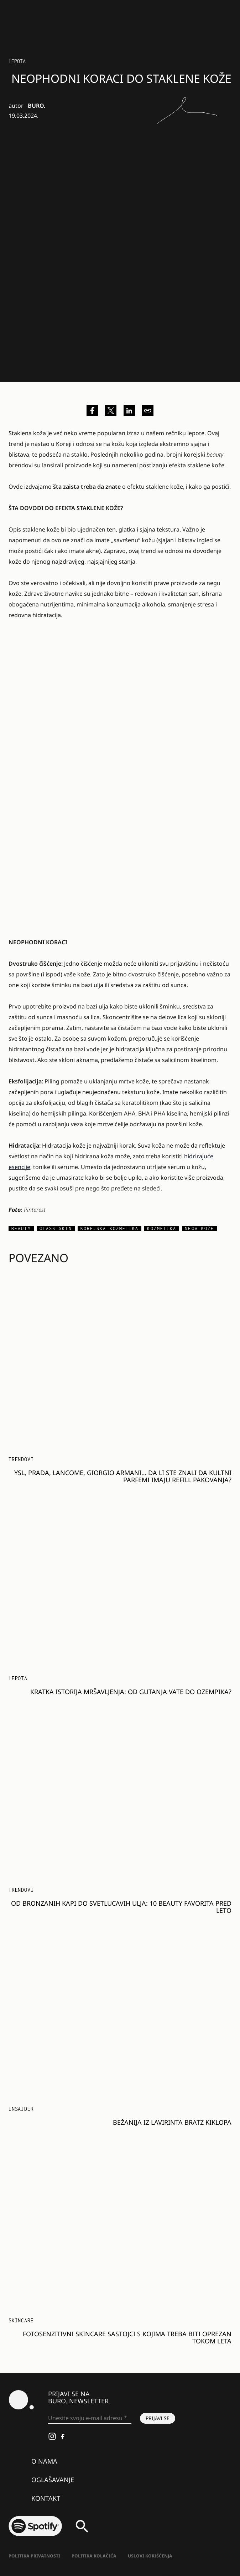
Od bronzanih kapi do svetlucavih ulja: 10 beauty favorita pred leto (121, 1907)
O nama (44, 2461)
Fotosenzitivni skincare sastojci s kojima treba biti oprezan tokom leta (127, 2337)
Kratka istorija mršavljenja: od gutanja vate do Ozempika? (130, 1691)
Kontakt (45, 2498)
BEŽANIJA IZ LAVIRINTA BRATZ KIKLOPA (172, 2122)
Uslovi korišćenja (150, 2556)
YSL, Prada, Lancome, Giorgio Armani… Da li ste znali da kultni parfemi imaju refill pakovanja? (122, 1476)
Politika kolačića (94, 2556)
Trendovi (21, 1459)
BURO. (36, 106)
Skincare (21, 2320)
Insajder (21, 2109)
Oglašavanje (52, 2479)
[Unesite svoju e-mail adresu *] (89, 2418)
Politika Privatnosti (34, 2556)
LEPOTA (17, 61)
